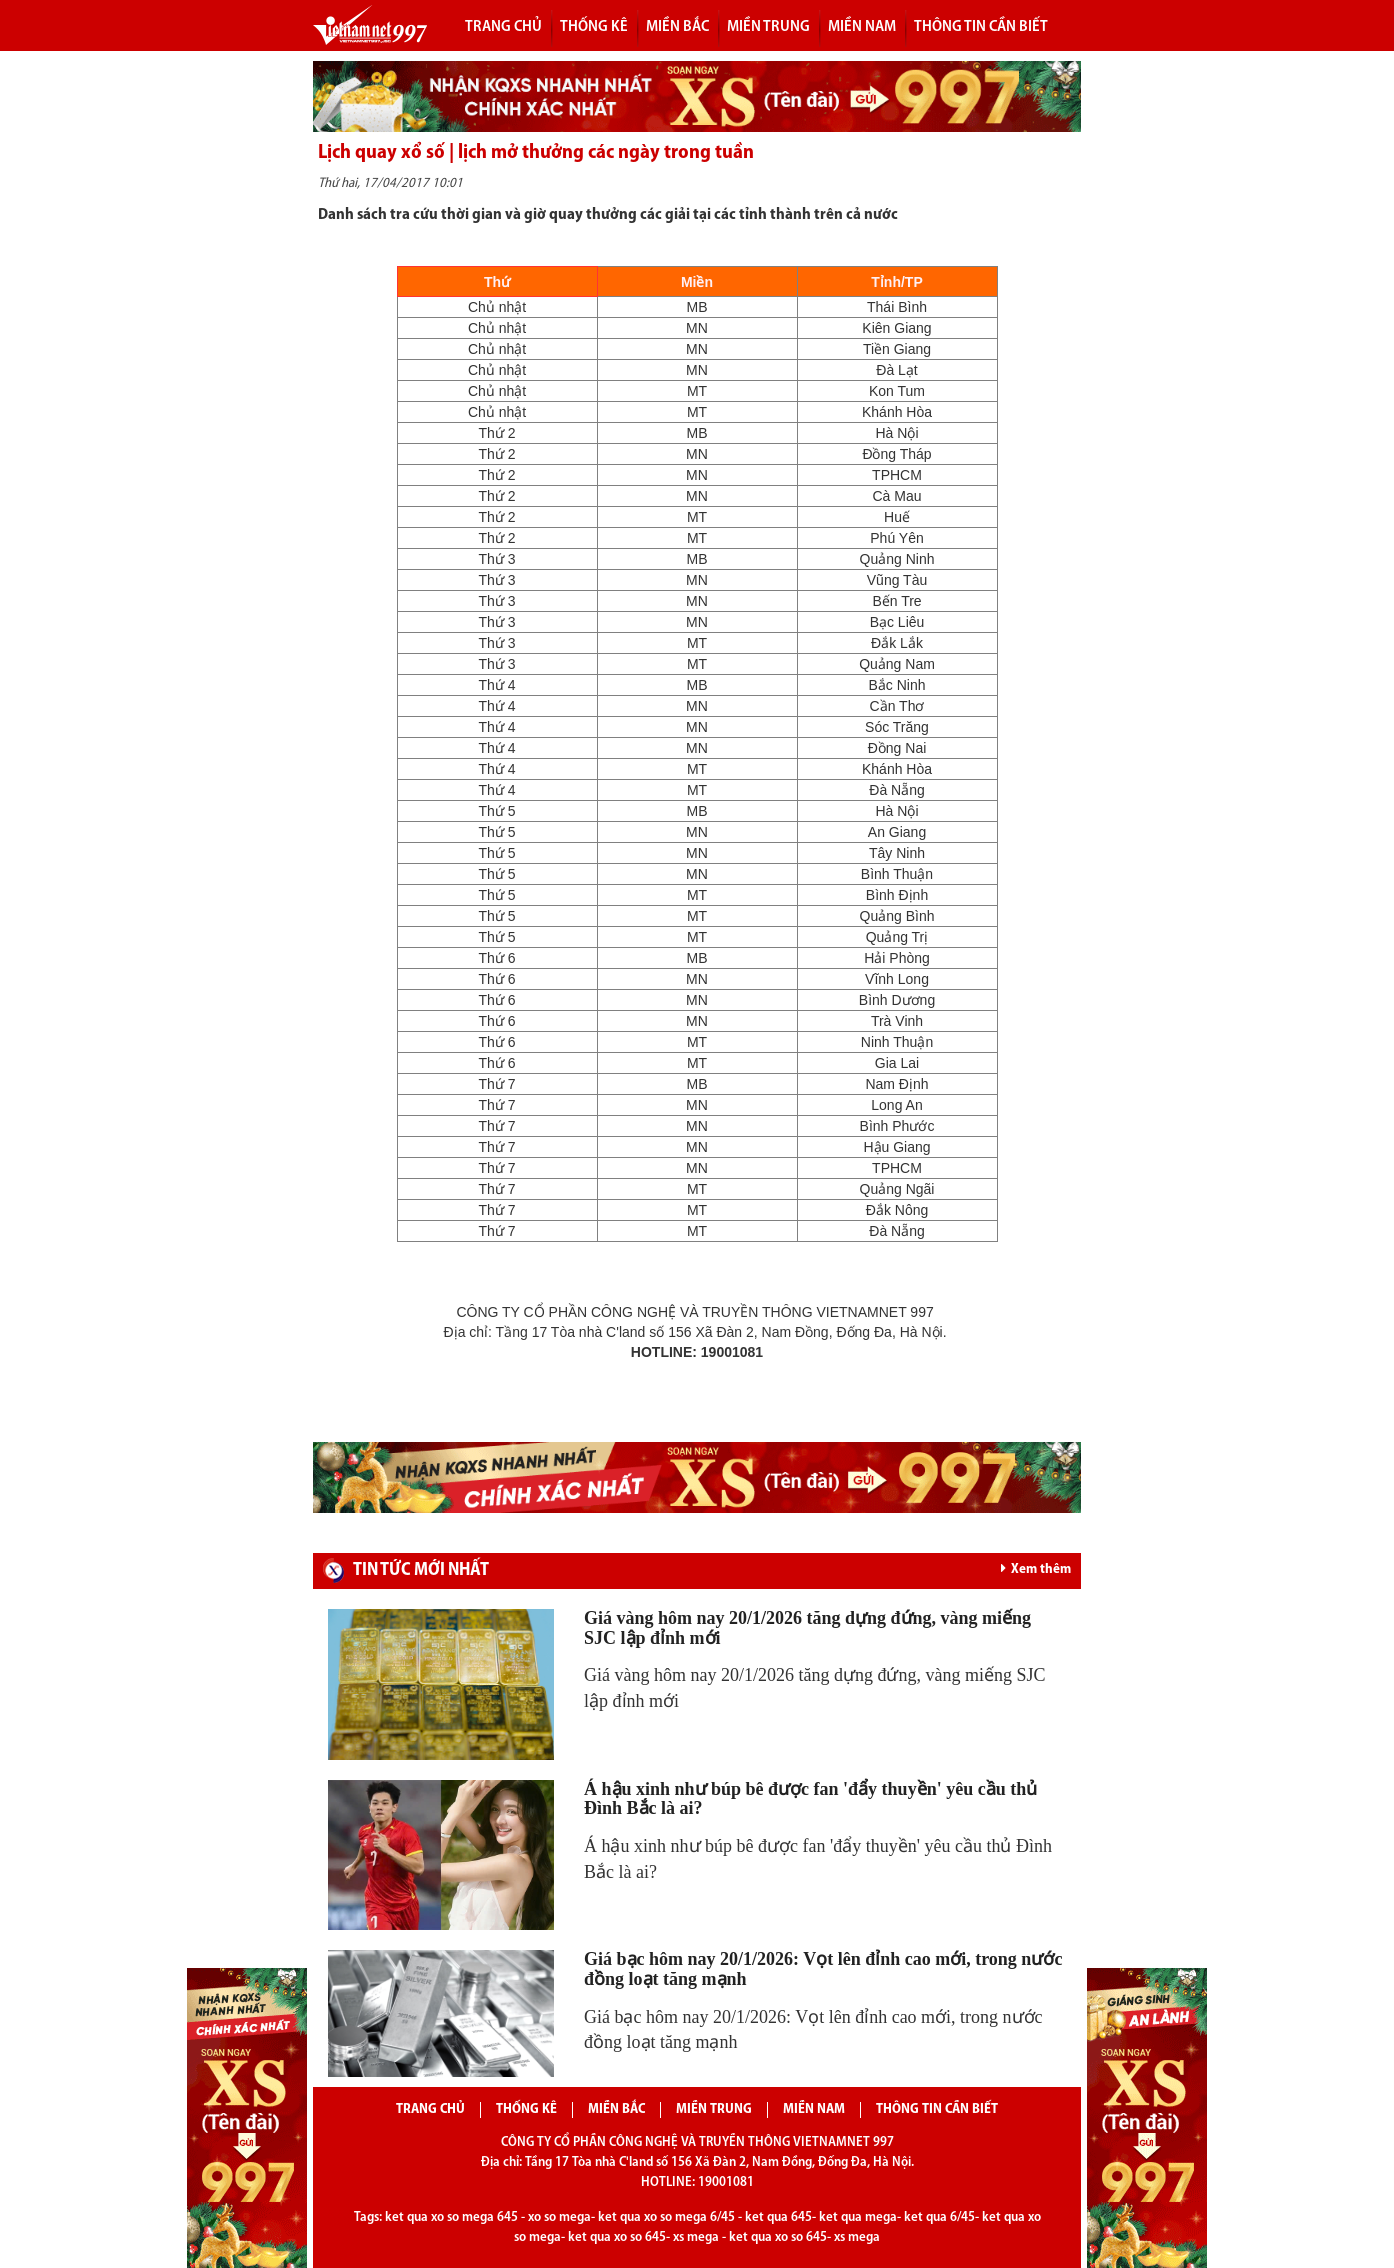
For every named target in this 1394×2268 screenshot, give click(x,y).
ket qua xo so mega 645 (451, 2217)
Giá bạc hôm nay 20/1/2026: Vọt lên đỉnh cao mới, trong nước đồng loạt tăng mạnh (823, 1969)
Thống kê (594, 27)
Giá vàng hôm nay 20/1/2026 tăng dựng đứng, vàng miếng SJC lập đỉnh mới (807, 1628)
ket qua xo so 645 (617, 2237)
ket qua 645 (778, 2217)
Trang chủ (503, 27)
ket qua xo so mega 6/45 (666, 2217)
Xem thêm (1036, 1569)
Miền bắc (677, 27)
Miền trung (768, 27)
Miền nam (862, 27)
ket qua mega (858, 2217)
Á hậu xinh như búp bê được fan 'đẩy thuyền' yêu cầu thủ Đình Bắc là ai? (810, 1799)
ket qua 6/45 (939, 2217)
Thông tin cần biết (981, 27)
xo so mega (559, 2217)
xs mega (696, 2237)
